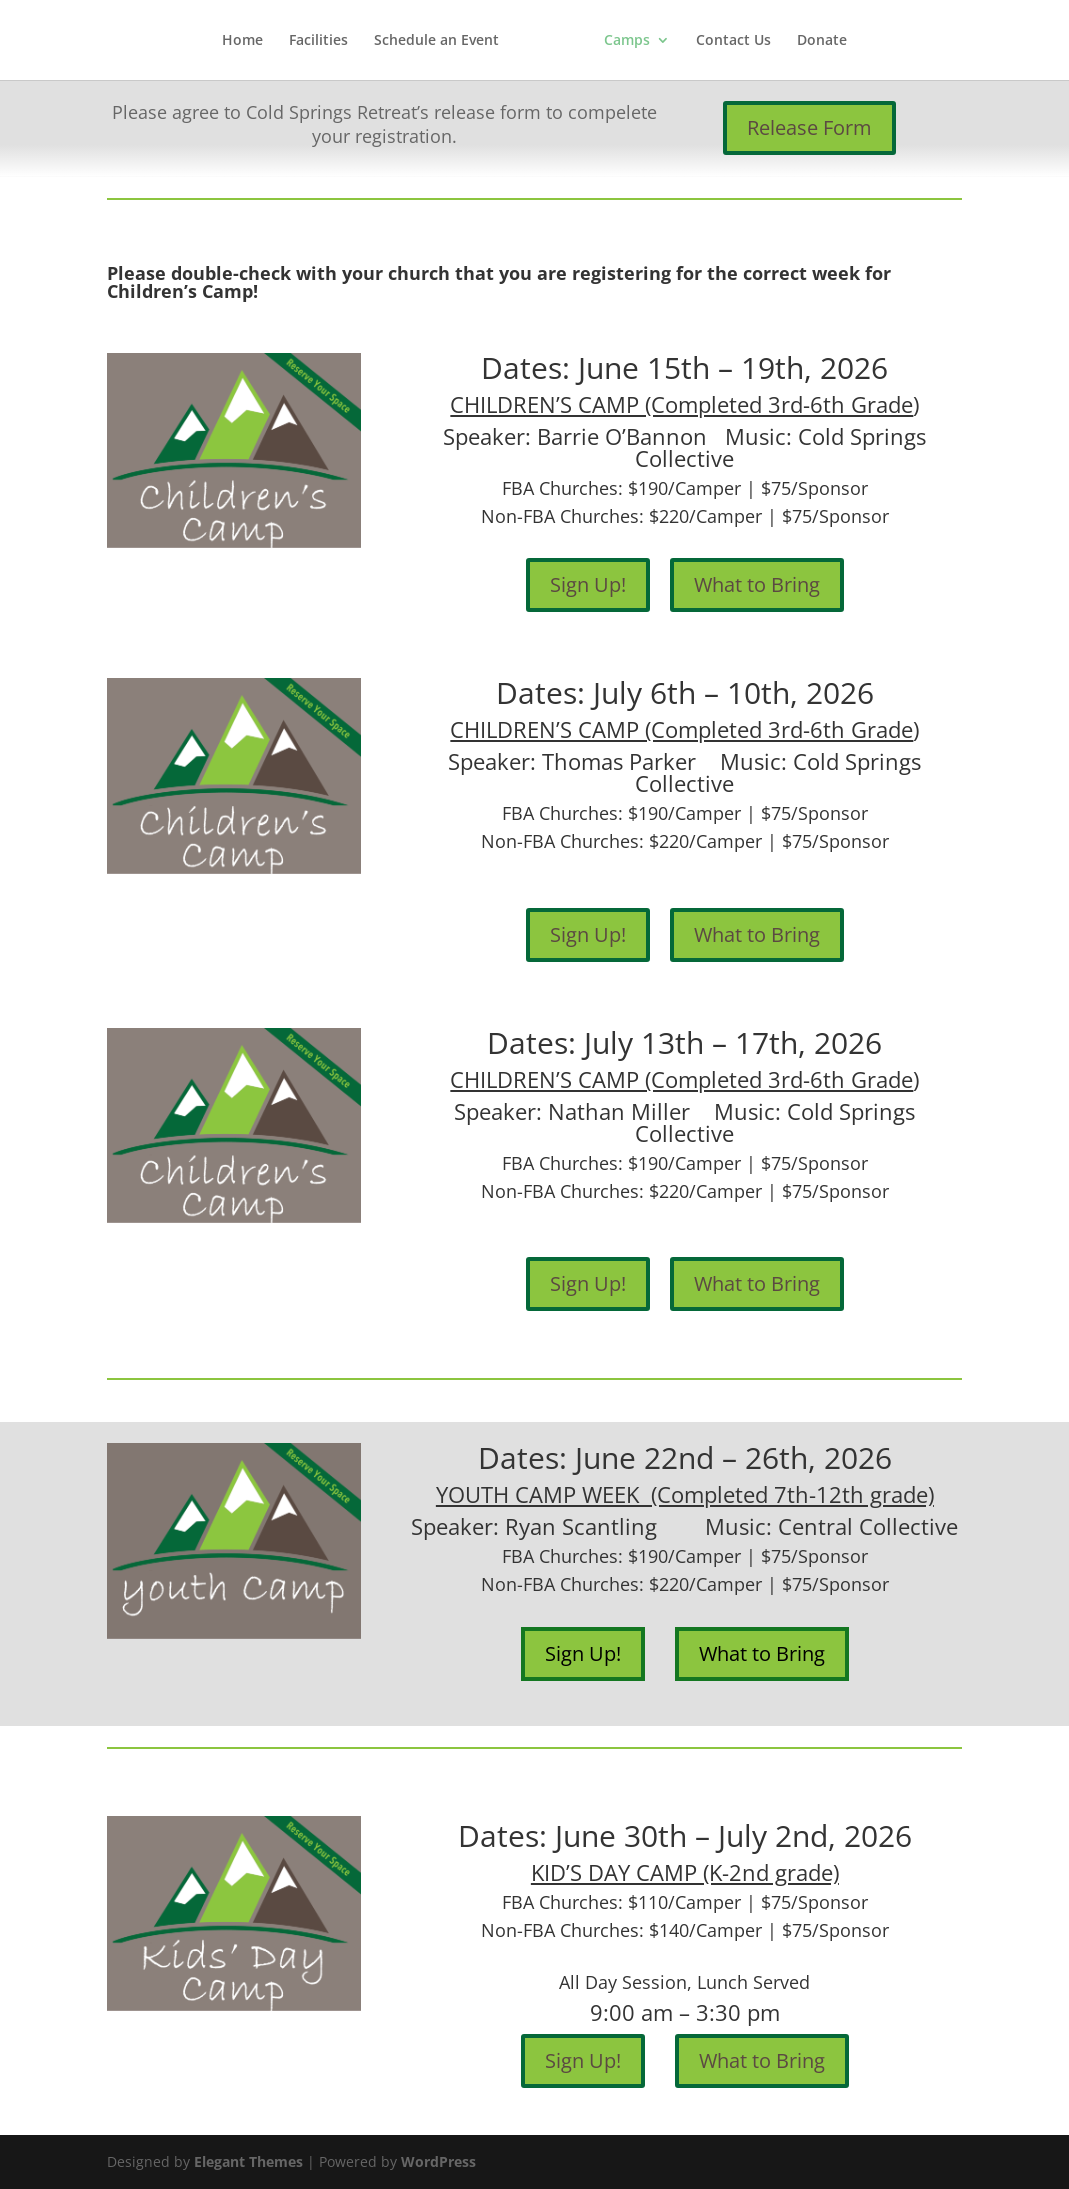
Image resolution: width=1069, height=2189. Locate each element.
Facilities (318, 41)
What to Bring (757, 584)
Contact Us (733, 41)
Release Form (809, 127)
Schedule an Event (436, 41)
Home (242, 41)
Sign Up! (588, 584)
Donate (822, 41)
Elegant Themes (248, 2161)
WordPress (438, 2161)
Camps (627, 41)
